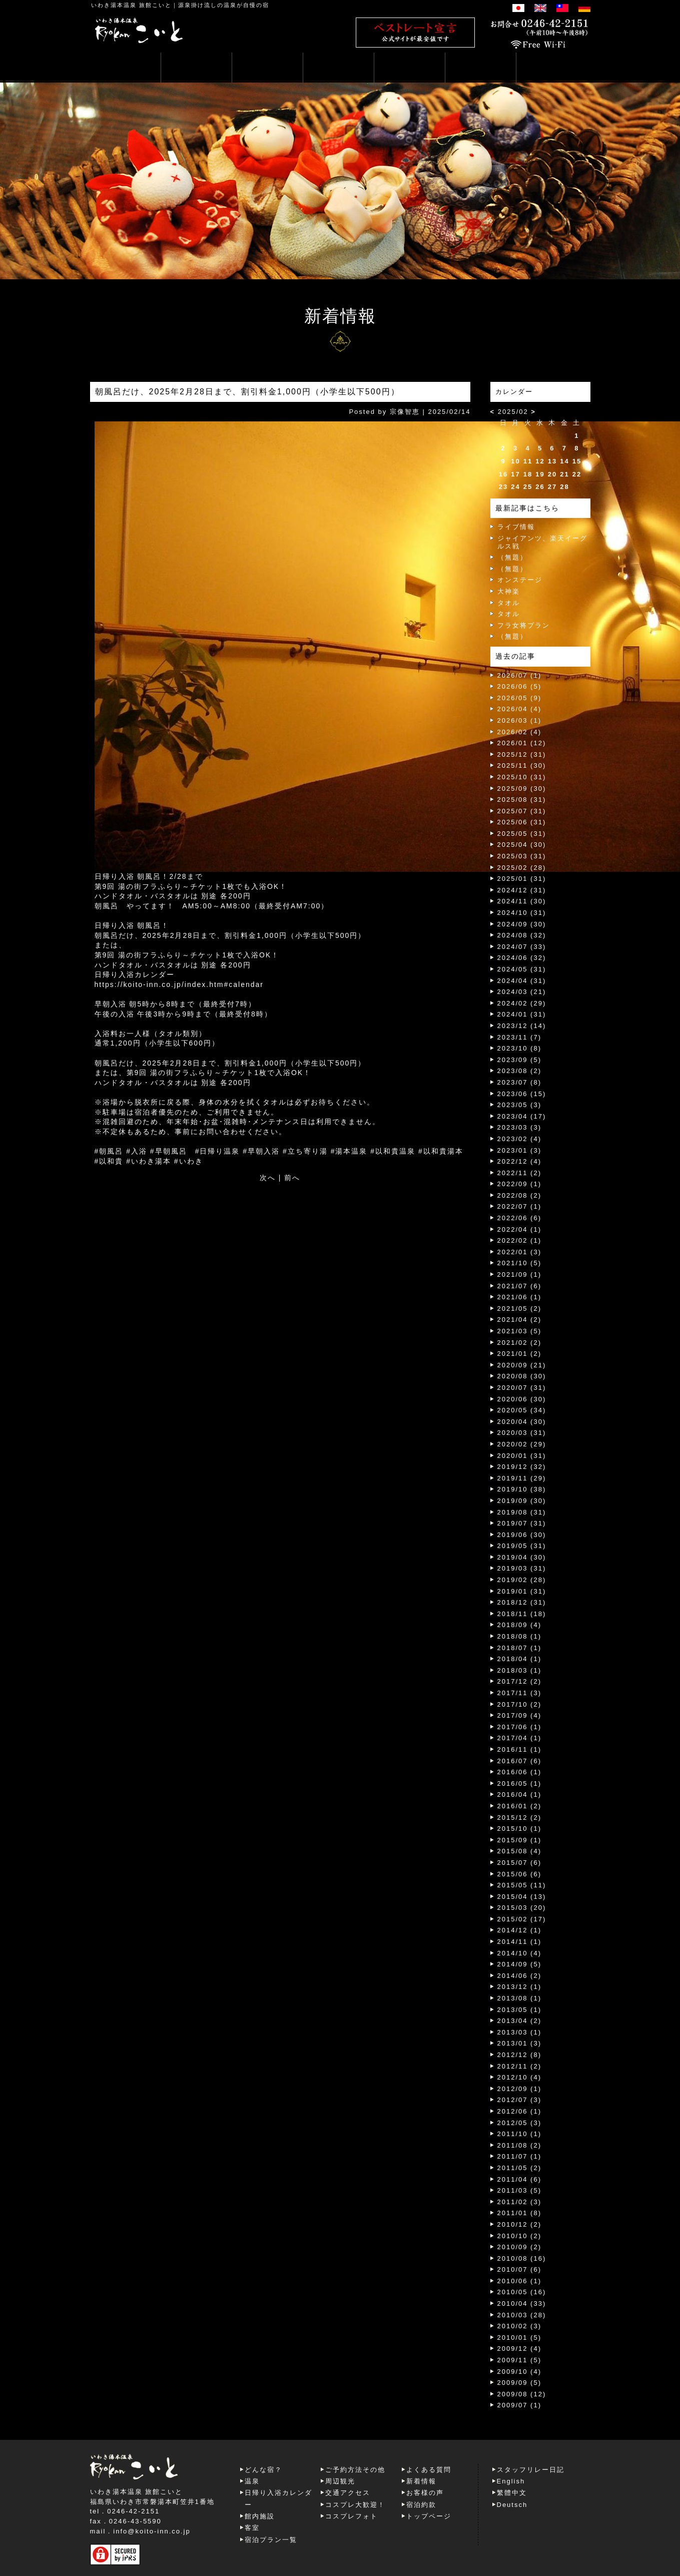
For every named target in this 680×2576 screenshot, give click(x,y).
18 (527, 474)
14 (564, 461)
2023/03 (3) (519, 1127)
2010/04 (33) (521, 2303)
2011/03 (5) (519, 2190)
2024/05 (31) (521, 969)
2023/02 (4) (519, 1139)
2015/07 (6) (519, 1862)
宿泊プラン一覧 (271, 2539)
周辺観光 (340, 2481)
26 (539, 486)
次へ (268, 1178)
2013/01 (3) (519, 2043)
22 (576, 474)
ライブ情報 (516, 527)
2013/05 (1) (519, 2009)
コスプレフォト (351, 2516)
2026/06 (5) (519, 686)
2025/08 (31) (521, 799)
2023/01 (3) (519, 1150)
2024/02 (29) (521, 1003)
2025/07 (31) (521, 811)
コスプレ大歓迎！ (355, 2504)
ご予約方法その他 (355, 2469)
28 (564, 486)
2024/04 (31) (521, 980)
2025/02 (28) (521, 867)
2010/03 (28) (521, 2315)
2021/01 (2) (519, 1353)
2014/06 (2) (519, 1975)
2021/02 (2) (519, 1342)
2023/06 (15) (521, 1094)
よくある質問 (428, 2469)
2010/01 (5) (519, 2337)
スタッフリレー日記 (530, 2469)
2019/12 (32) (521, 1466)
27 (552, 486)
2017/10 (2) (519, 1704)
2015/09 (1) (519, 1840)
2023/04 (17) (521, 1116)
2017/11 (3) (519, 1693)
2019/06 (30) (521, 1534)
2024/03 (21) (521, 991)
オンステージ (519, 580)
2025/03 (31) (521, 856)
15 (576, 461)
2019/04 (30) (521, 1557)
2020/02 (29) (521, 1444)
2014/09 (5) (519, 1964)
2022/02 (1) (519, 1240)
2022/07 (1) (519, 1206)
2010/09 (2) (519, 2247)
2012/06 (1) (519, 2111)
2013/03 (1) (519, 2032)
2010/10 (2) (519, 2236)
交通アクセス (347, 2492)
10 (515, 461)
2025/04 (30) (521, 844)
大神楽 (508, 591)
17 (515, 474)
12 (539, 461)
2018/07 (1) (519, 1648)
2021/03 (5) (519, 1331)
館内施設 (260, 2516)
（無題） (512, 557)
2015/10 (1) (519, 1828)
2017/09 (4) (519, 1715)
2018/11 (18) (521, 1614)
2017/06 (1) (519, 1727)
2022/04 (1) (519, 1229)
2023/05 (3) (519, 1105)
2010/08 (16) (521, 2258)
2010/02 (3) (519, 2326)
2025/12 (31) (521, 754)
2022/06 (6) (519, 1218)
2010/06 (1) (519, 2281)
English (511, 2481)
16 (503, 474)
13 (552, 461)
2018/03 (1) (519, 1670)
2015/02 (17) (521, 1919)
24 (515, 486)
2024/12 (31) (521, 890)
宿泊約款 (421, 2504)
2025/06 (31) (521, 822)
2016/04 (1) (519, 1794)
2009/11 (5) (519, 2360)
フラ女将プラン (523, 625)
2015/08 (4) (519, 1851)
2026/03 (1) (519, 720)
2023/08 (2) (519, 1071)
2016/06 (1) (519, 1772)
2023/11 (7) (519, 1037)
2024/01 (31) (521, 1014)
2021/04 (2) (519, 1319)
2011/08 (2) (519, 2145)
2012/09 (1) (519, 2089)
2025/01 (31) (521, 878)
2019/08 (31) (521, 1512)
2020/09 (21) (521, 1365)
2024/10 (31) (521, 912)
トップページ (428, 2516)
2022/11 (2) (519, 1173)
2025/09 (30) (521, 788)
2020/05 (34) (521, 1410)
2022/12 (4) (519, 1161)
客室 (252, 2527)
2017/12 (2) (519, 1681)
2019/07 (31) (521, 1523)
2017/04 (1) (519, 1738)
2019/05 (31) (521, 1546)
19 (539, 474)
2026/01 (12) (521, 743)
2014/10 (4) (519, 1953)
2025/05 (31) (521, 833)
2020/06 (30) (521, 1399)
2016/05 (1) (519, 1783)
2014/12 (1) (519, 1930)
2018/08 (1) (519, 1636)
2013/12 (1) (519, 1986)
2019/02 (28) (521, 1580)
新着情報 (421, 2481)
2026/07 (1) (519, 675)
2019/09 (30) (521, 1500)
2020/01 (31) (521, 1455)
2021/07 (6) (519, 1286)
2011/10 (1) (519, 2134)
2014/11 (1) (519, 1941)
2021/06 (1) (519, 1297)
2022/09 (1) (519, 1184)
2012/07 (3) (519, 2100)
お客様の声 (425, 2492)
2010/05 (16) (521, 2292)
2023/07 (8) (519, 1082)
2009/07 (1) (519, 2405)
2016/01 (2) (519, 1806)
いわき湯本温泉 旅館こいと (131, 5)
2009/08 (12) (521, 2394)
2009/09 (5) (519, 2382)
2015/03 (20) (521, 1907)
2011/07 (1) (519, 2156)
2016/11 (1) (519, 1749)
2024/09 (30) (521, 924)
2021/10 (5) (519, 1263)
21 (564, 474)
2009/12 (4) (519, 2348)
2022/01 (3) (519, 1252)
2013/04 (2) (519, 2020)
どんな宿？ (263, 2469)
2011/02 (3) (519, 2202)
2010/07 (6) (519, 2269)
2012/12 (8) (519, 2054)
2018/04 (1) (519, 1659)
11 (527, 461)
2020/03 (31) (521, 1432)
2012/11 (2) (519, 2066)
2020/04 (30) (521, 1421)
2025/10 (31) (521, 777)
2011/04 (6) (519, 2179)
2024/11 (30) (521, 901)
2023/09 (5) (519, 1060)
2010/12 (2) (519, 2224)
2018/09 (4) (519, 1625)
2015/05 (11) (521, 1885)
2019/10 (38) (521, 1489)
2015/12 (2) (519, 1817)
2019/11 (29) (521, 1478)
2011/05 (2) (519, 2168)
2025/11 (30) (521, 765)
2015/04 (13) (521, 1896)
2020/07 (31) (521, 1387)
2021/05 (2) (519, 1308)
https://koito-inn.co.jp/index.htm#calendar (179, 984)
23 (503, 486)
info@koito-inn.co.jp (151, 2531)
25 (527, 486)
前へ (292, 1178)
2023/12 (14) (521, 1025)
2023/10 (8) (519, 1048)
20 (552, 474)
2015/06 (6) (519, 1874)
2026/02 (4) (519, 732)
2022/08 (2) (519, 1195)
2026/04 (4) (519, 709)
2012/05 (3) (519, 2123)
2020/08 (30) (521, 1376)
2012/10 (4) (519, 2077)
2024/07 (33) (521, 946)
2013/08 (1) (519, 1998)
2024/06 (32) (521, 957)
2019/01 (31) (521, 1591)
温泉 (252, 2481)
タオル (508, 603)
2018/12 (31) (521, 1602)
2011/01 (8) (519, 2213)
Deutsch (512, 2504)
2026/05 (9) (519, 698)
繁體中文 (512, 2492)
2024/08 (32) (521, 935)
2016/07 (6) (519, 1761)
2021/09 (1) (519, 1274)
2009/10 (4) (519, 2371)
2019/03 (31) (521, 1568)
